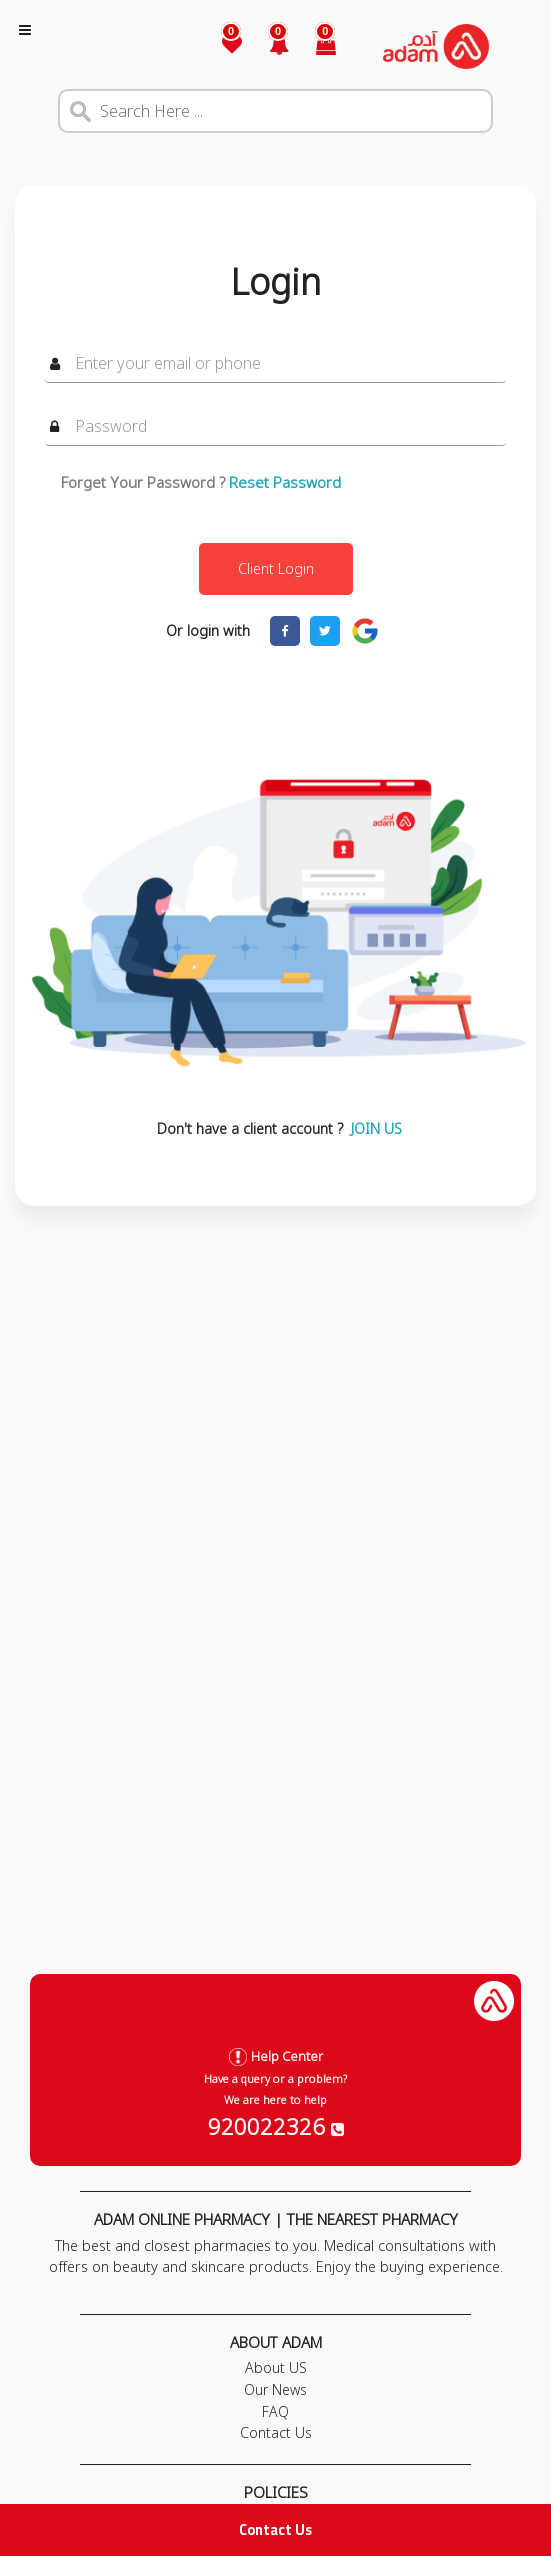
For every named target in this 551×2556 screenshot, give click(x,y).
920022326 (276, 2126)
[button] (267, 46)
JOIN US (376, 1128)
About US (276, 2367)
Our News (275, 2389)
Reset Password (285, 482)
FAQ (275, 2411)
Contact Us (275, 2529)
